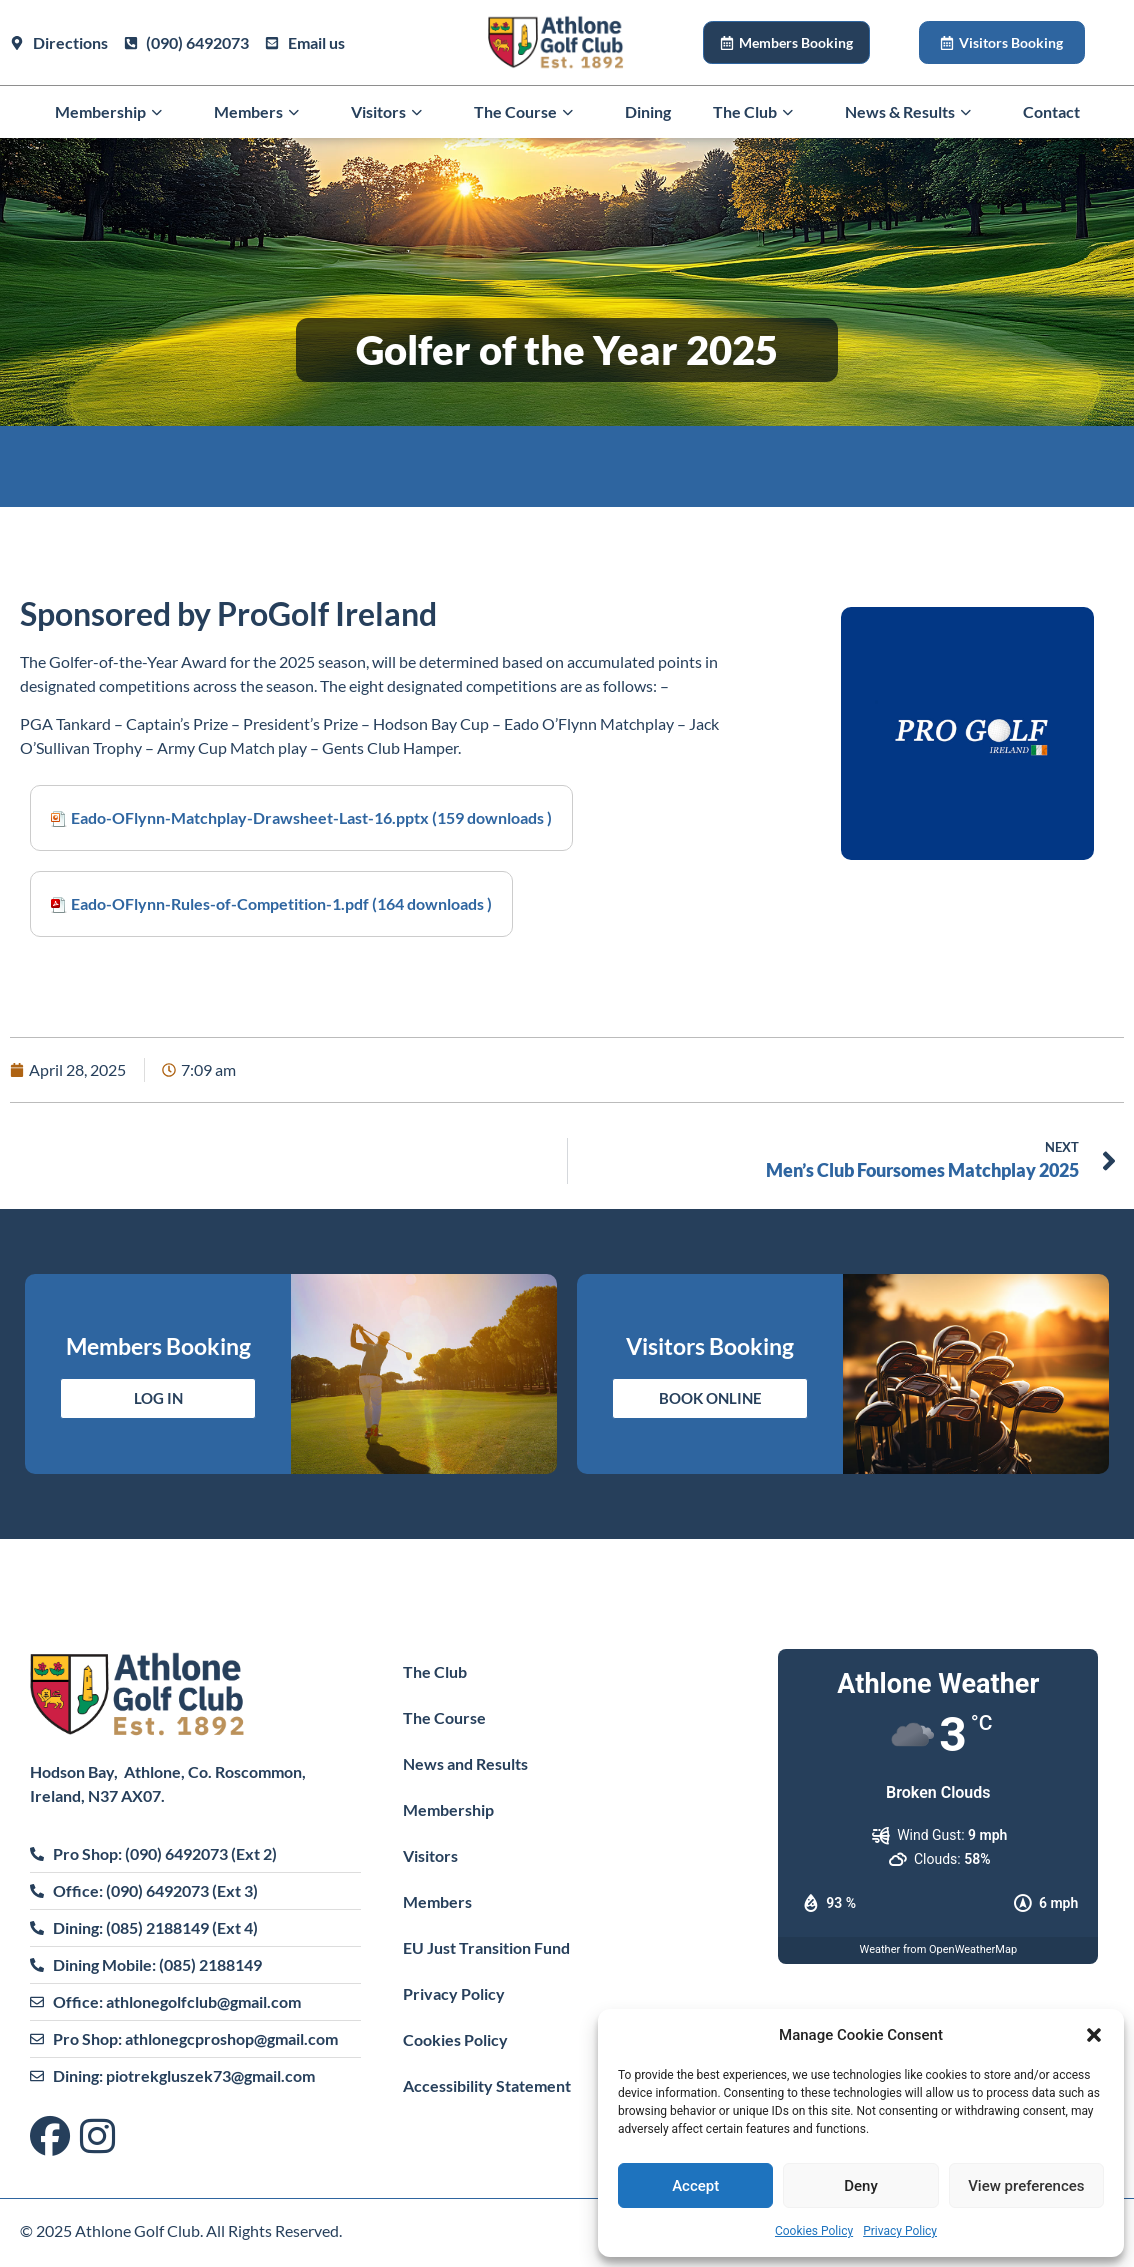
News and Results (465, 1763)
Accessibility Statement (487, 2085)
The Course (528, 112)
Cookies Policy (814, 2231)
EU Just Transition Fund (486, 1947)
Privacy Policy (900, 2231)
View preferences (1026, 2186)
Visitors (391, 112)
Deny (861, 2186)
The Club (758, 112)
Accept (695, 2186)
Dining (648, 111)
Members (261, 112)
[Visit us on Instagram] (97, 2137)
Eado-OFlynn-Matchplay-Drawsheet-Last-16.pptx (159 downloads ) (311, 817)
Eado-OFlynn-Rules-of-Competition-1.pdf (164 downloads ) (281, 903)
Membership (113, 112)
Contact (1051, 111)
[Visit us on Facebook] (55, 2137)
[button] (1094, 2035)
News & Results (913, 112)
